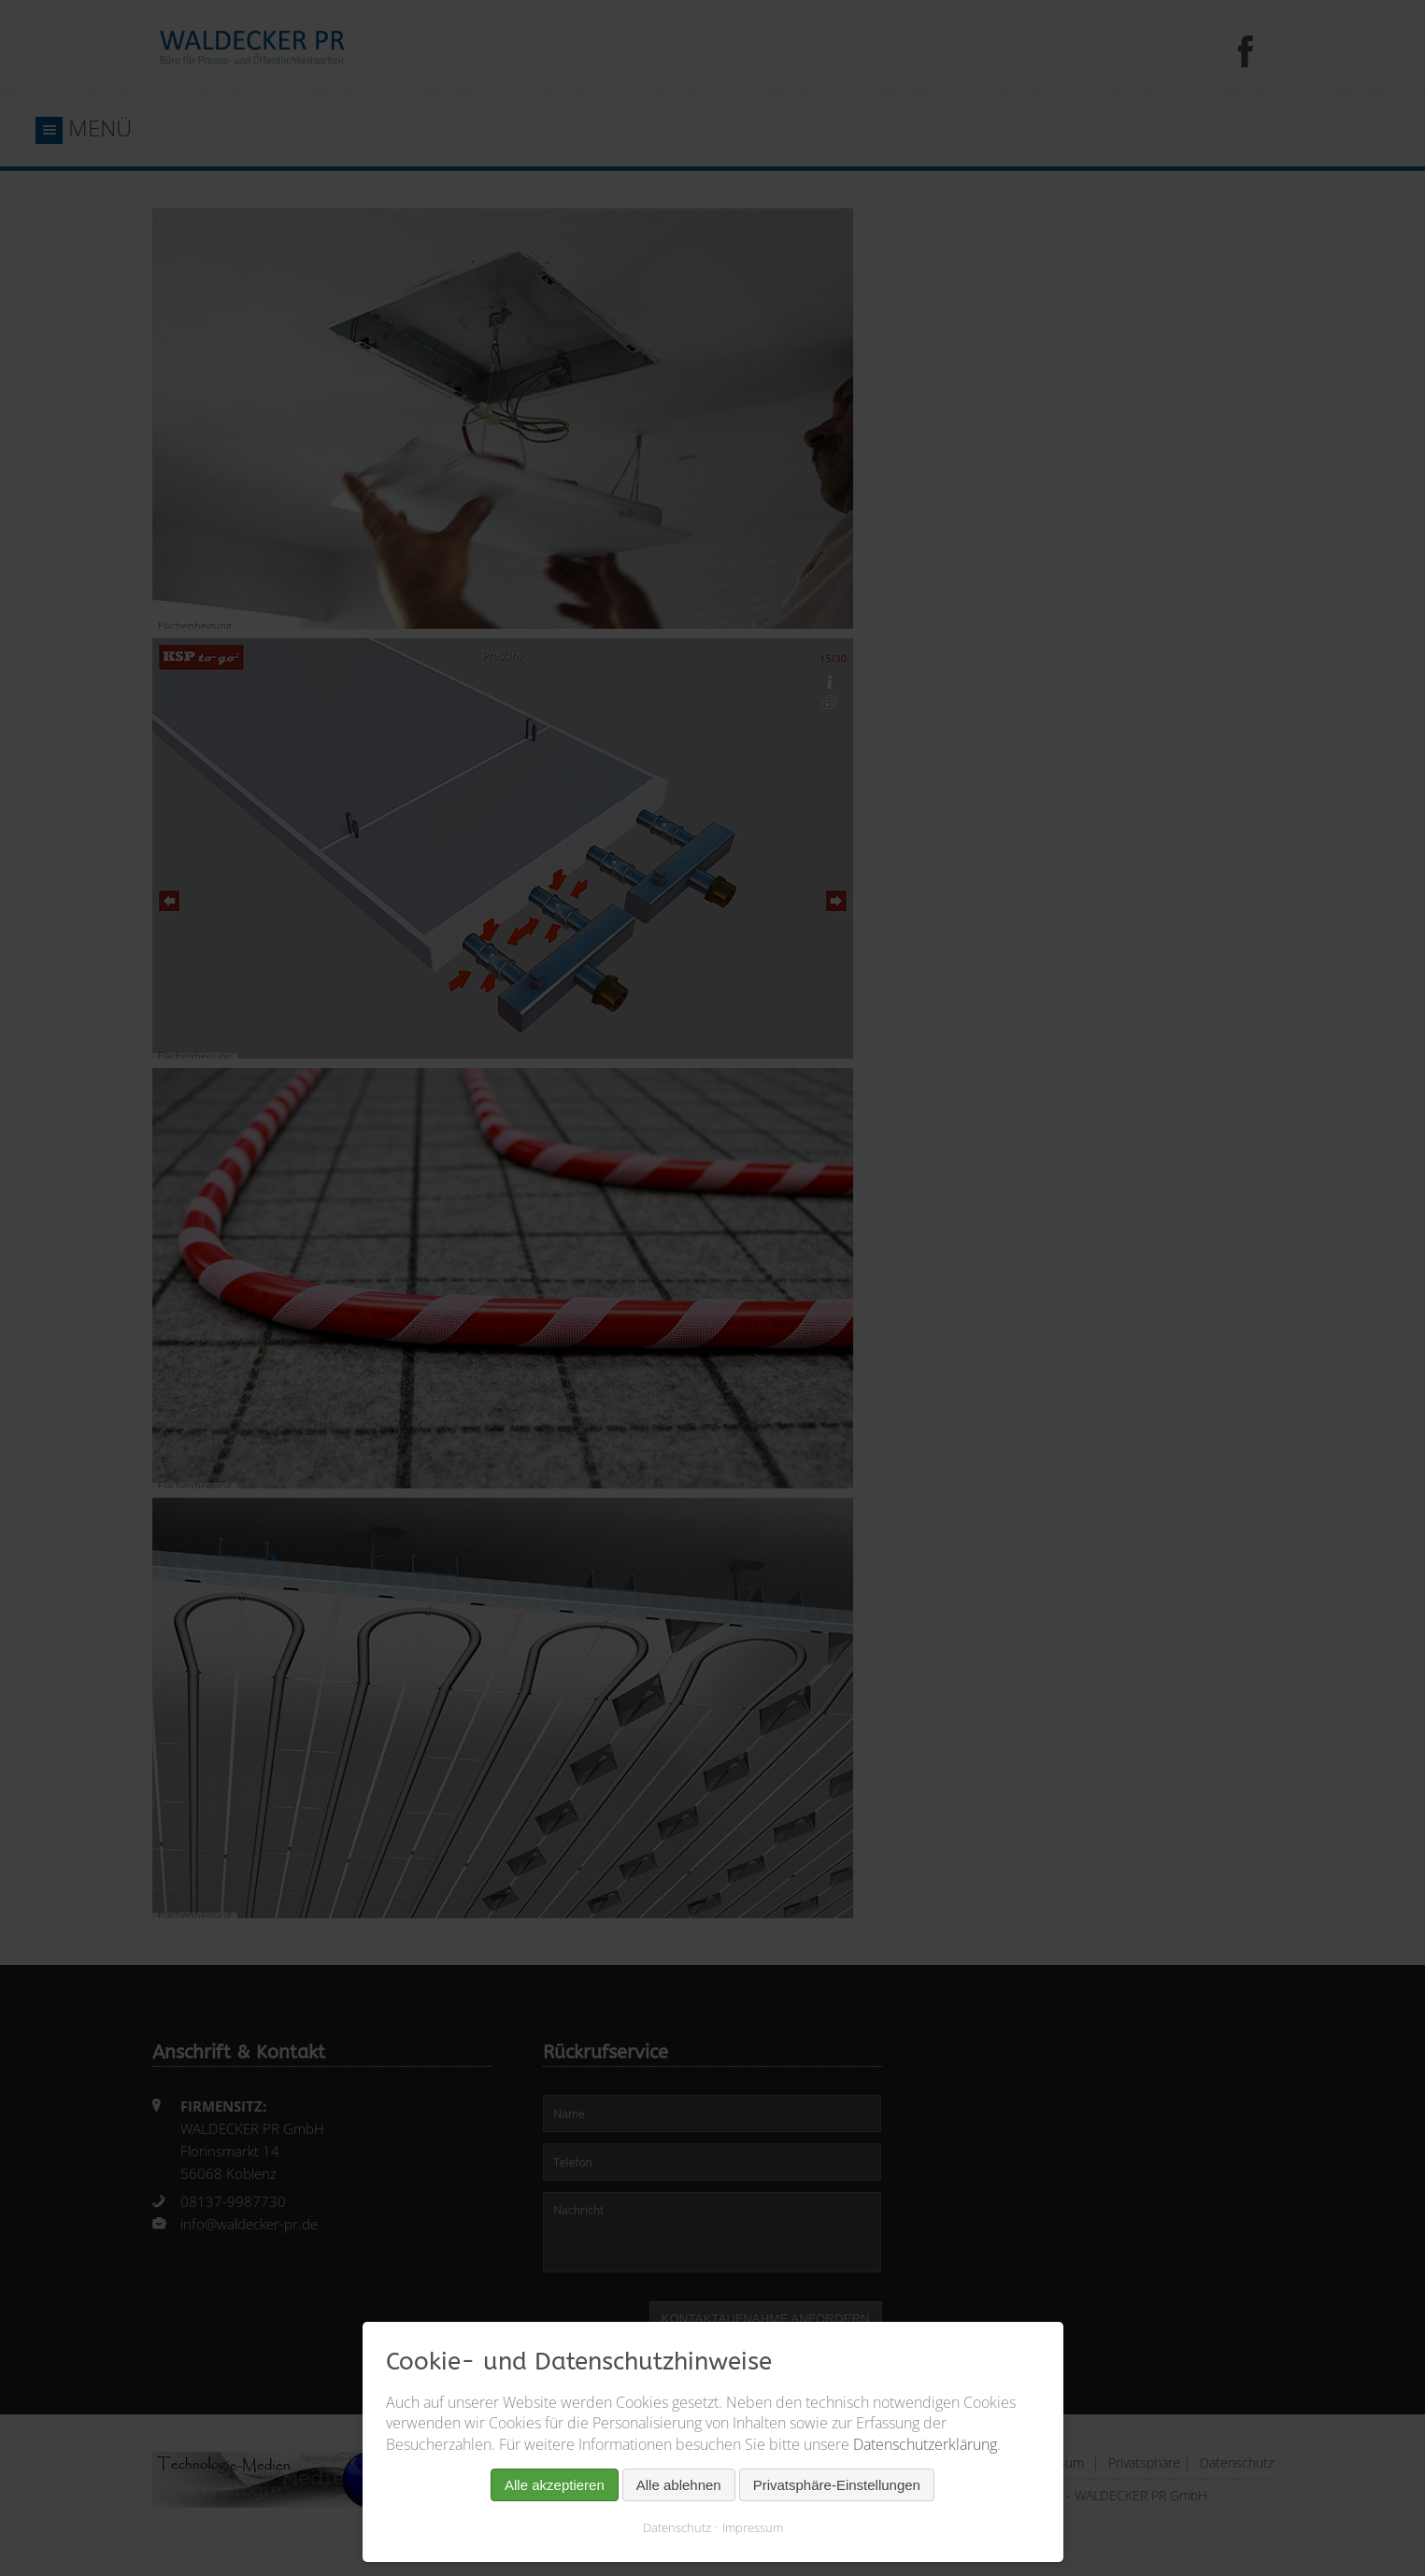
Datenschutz (677, 2527)
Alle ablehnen (678, 2485)
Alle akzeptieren (555, 2485)
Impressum (752, 2527)
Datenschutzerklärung (925, 2444)
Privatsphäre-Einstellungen (836, 2485)
